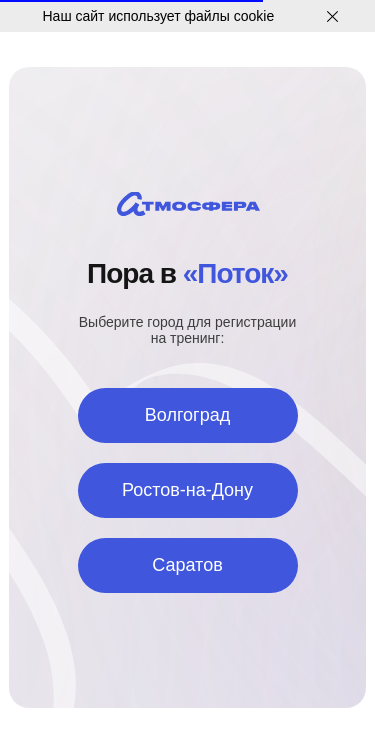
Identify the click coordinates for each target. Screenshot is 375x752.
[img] (188, 204)
